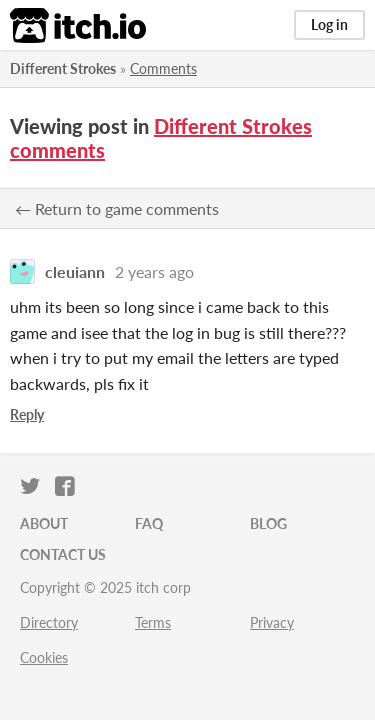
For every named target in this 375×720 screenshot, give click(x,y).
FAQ (149, 523)
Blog (268, 523)
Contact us (63, 554)
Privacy (272, 622)
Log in (329, 24)
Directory (49, 622)
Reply (27, 414)
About (44, 523)
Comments (163, 68)
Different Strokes (63, 68)
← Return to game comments (117, 208)
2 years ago (154, 271)
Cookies (44, 657)
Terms (153, 622)
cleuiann (75, 271)
